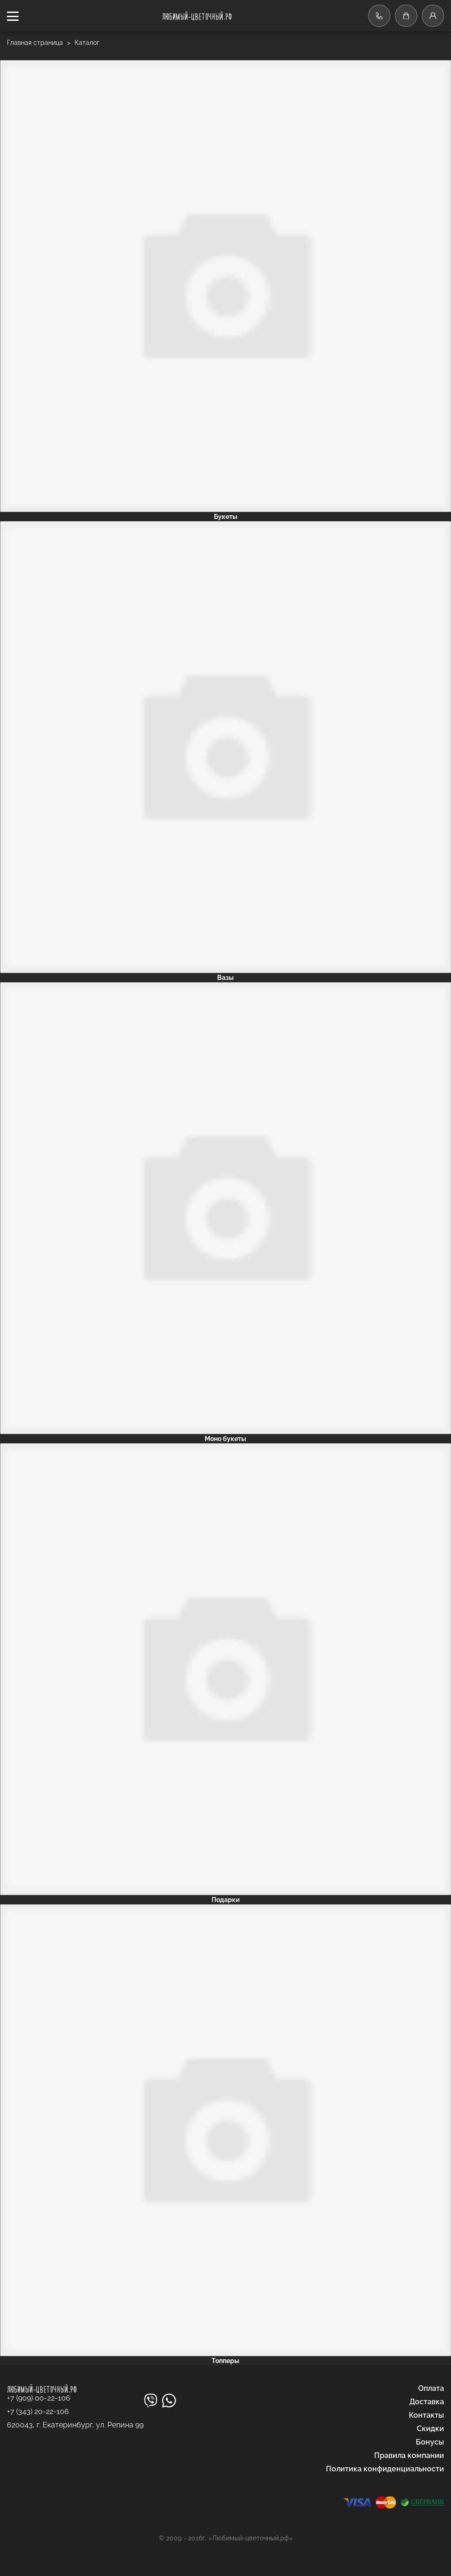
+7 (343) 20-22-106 (38, 2411)
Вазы (225, 977)
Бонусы (430, 2442)
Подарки (226, 1899)
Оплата (431, 2388)
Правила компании (409, 2455)
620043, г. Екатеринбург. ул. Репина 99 (75, 2424)
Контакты (426, 2415)
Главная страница (36, 42)
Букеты (226, 516)
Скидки (430, 2428)
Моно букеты (225, 1438)
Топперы (225, 2360)
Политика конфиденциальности (385, 2468)
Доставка (426, 2401)
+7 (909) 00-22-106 (38, 2398)
